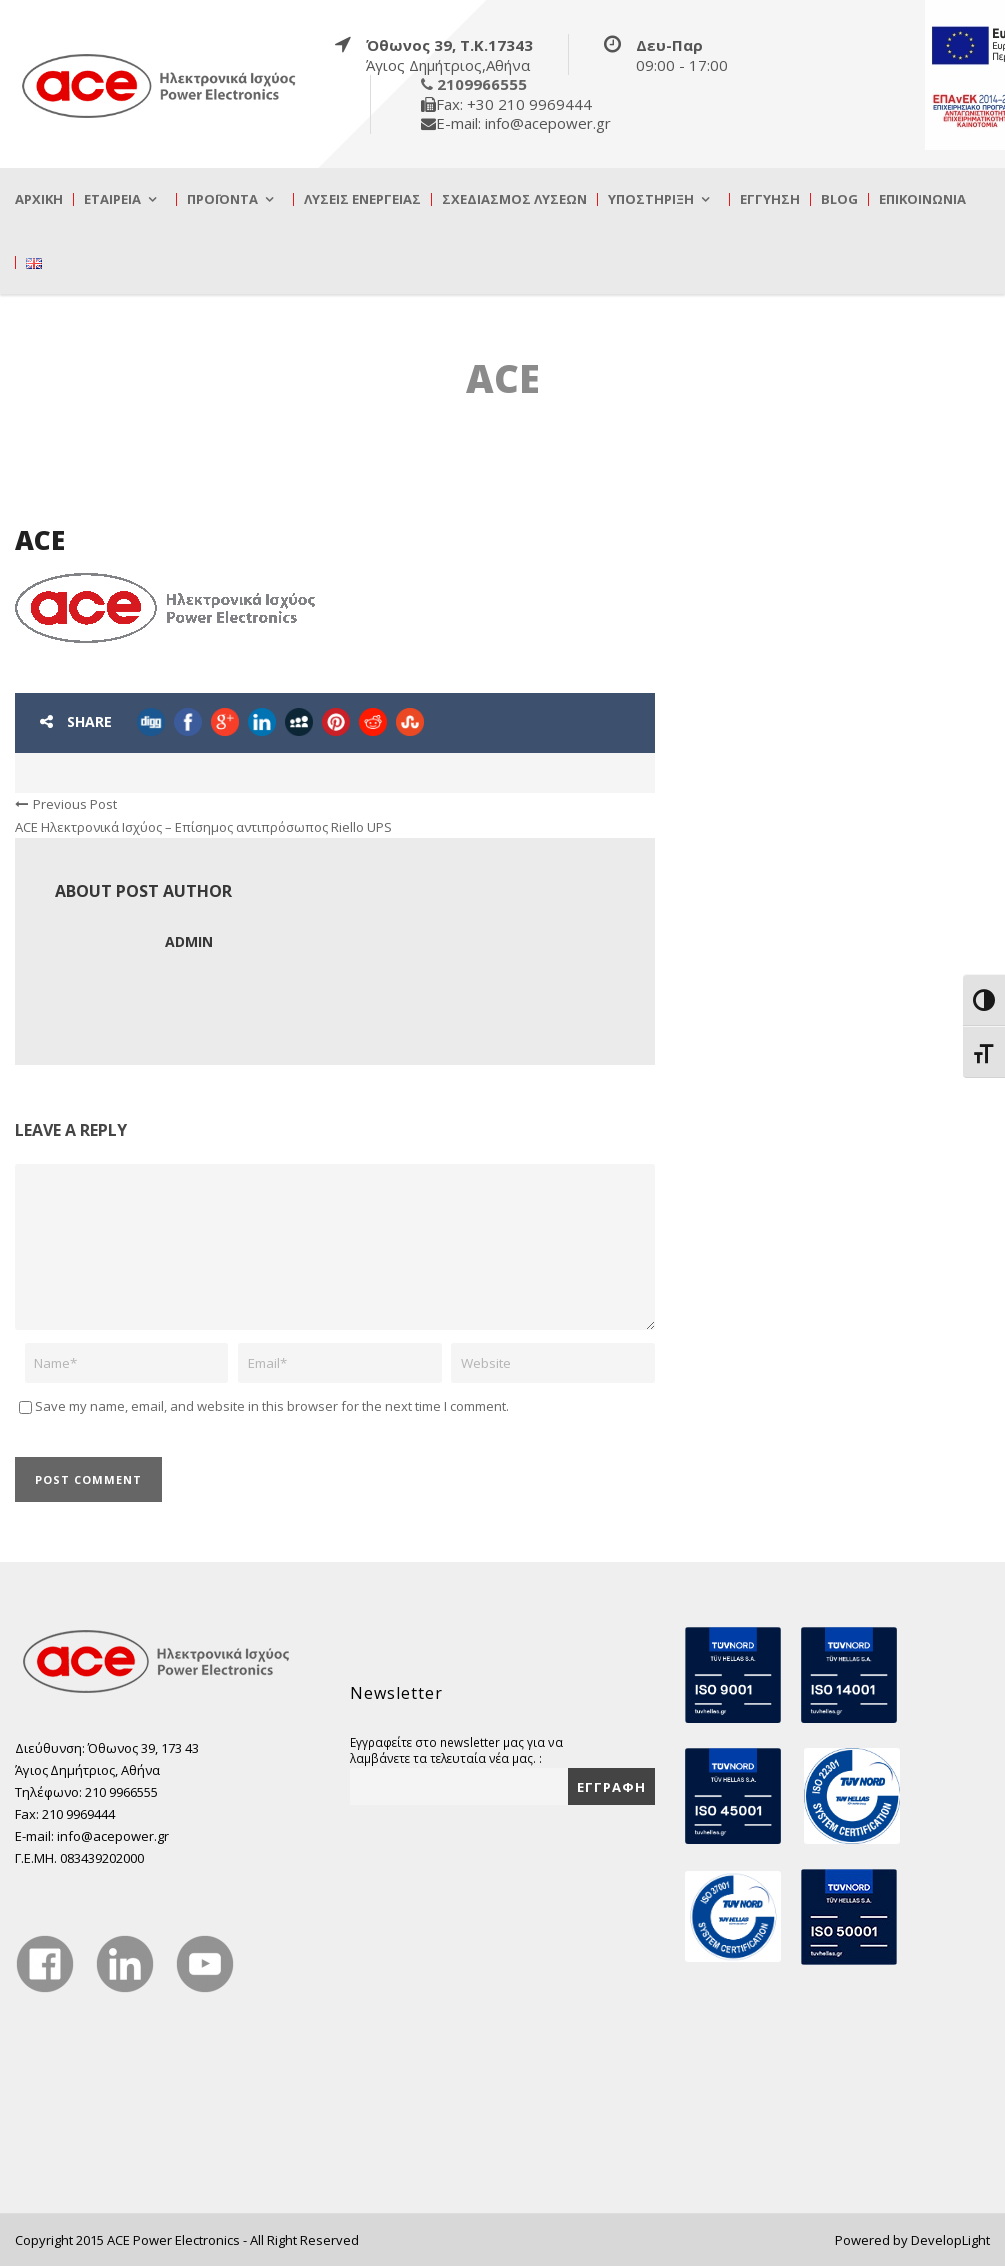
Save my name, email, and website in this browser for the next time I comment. (272, 1406)
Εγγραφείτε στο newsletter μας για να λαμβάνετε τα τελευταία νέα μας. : (456, 1750)
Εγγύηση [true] (770, 199)
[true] (160, 85)
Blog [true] (839, 199)
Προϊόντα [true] (222, 199)
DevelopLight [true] (950, 2240)
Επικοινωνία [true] (922, 199)
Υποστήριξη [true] (651, 199)
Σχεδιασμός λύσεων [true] (514, 199)
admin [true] (189, 941)
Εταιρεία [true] (112, 199)
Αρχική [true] (39, 199)
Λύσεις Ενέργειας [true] (362, 199)
